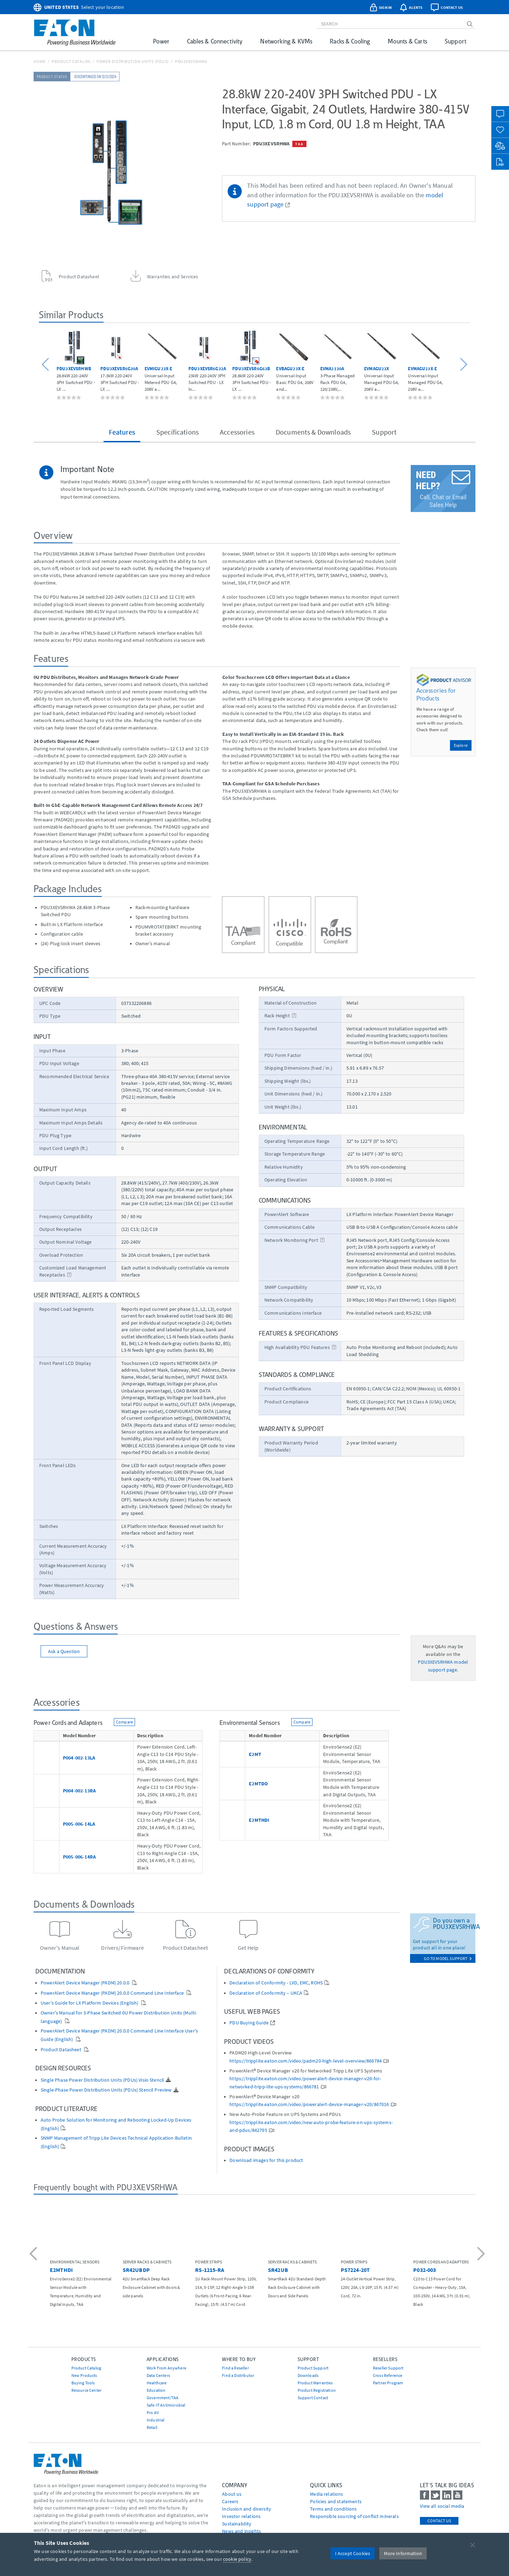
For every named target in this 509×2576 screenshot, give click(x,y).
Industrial (156, 2420)
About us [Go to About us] (231, 2494)
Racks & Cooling (350, 41)
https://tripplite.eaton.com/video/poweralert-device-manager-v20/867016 (309, 2104)
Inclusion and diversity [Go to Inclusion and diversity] (246, 2509)
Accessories (237, 432)
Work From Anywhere (166, 2368)
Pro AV (153, 2412)
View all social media (442, 2506)
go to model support (448, 1958)
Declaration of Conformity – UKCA (265, 1993)
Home (40, 61)
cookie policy (237, 2559)
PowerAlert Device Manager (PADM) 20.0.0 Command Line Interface (113, 1993)
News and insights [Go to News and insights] (241, 2531)
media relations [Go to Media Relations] (326, 2494)
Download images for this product (266, 2160)
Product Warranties (315, 2382)
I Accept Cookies (352, 2553)
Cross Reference (387, 2375)
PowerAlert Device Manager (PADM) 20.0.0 (85, 1983)
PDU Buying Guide (249, 2023)
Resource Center (86, 2390)
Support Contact (313, 2397)
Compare (124, 1722)
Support (455, 41)
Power (161, 41)
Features (122, 432)
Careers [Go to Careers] (230, 2501)
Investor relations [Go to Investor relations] (241, 2516)
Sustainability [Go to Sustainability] (236, 2523)
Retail (152, 2427)
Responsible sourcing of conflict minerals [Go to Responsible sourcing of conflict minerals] (354, 2516)
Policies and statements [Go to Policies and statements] (336, 2501)
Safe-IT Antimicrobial (166, 2405)
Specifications (177, 432)
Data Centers (158, 2375)
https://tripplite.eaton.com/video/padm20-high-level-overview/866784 (305, 2061)
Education (156, 2390)
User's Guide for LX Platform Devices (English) (90, 2003)
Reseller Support (388, 2368)
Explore (461, 745)
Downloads (308, 2375)
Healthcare (157, 2382)
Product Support (313, 2368)
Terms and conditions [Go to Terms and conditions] (333, 2509)
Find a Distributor (238, 2375)
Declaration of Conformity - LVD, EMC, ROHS (276, 1983)
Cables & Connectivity (214, 41)
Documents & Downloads (313, 432)
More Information (403, 2553)
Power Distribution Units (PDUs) (132, 61)
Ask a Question (64, 1651)
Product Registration (317, 2390)
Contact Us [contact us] (439, 2520)
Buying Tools (83, 2382)
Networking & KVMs (286, 41)
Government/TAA (163, 2397)
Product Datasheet (61, 2050)
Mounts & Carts (407, 41)
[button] (46, 364)
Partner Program (388, 2382)
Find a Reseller (235, 2368)
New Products (84, 2375)
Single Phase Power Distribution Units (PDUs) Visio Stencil (102, 2080)
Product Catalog (71, 61)
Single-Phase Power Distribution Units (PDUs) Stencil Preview (106, 2090)
